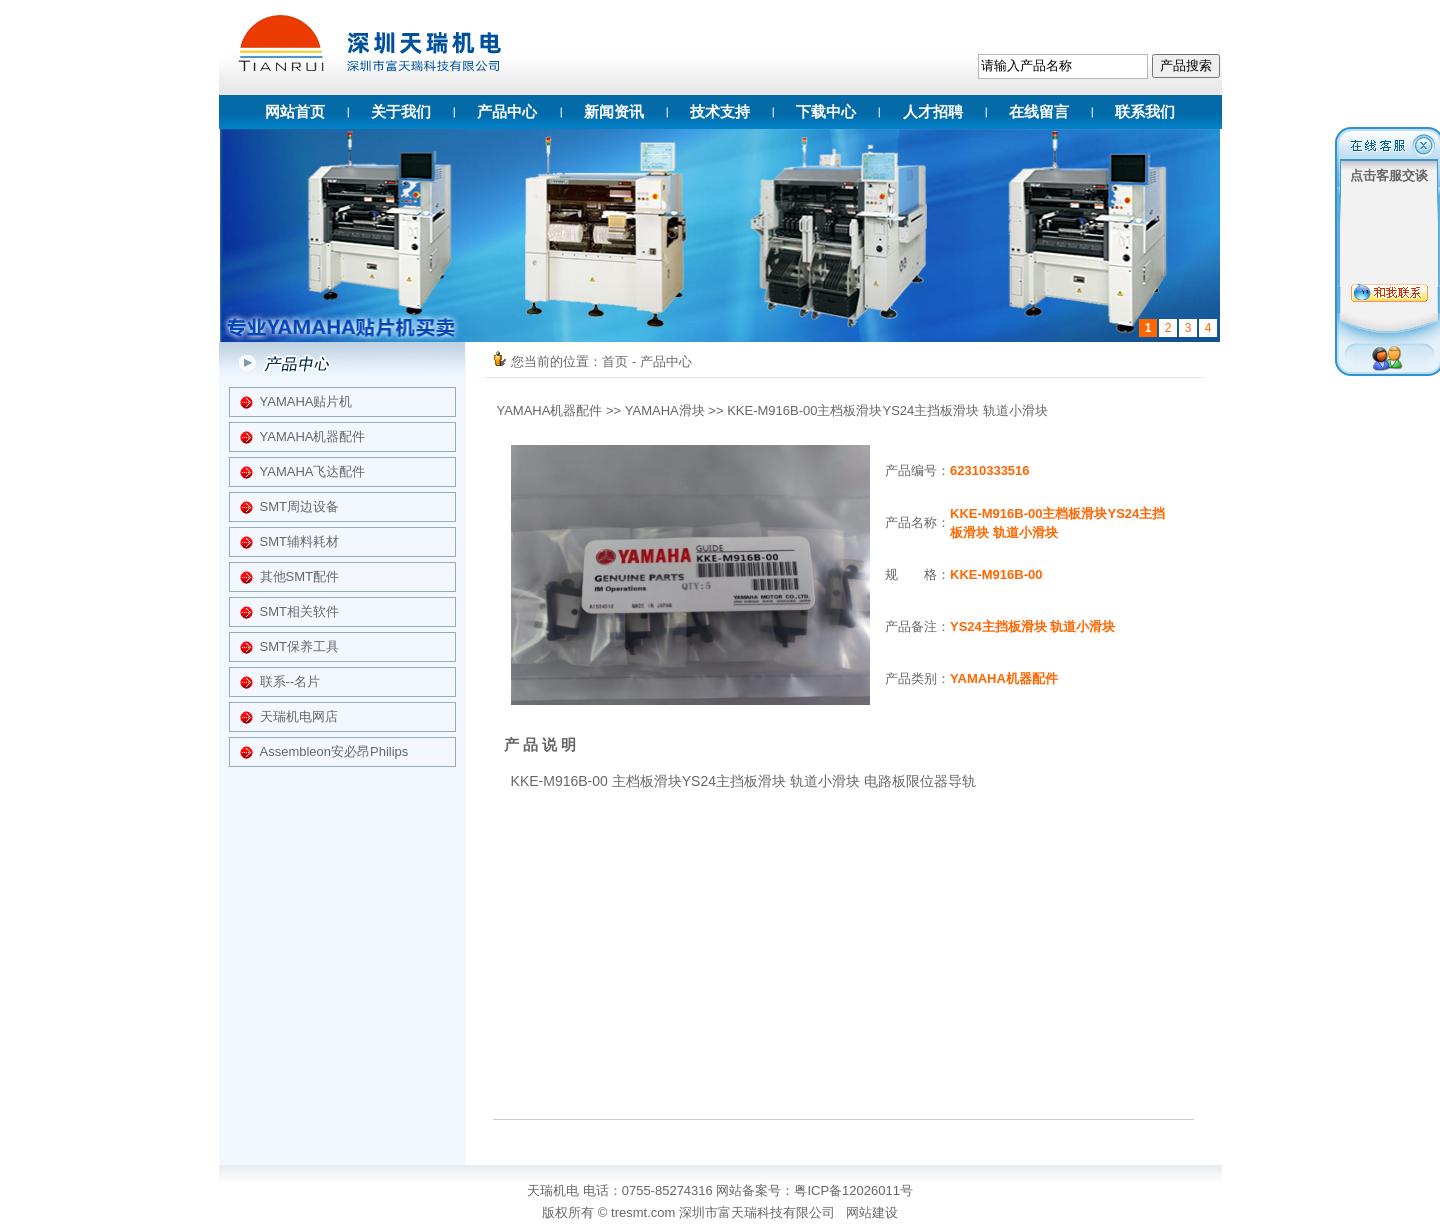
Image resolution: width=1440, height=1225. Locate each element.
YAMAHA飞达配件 (313, 471)
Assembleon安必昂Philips (334, 751)
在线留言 (1039, 111)
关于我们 (401, 111)
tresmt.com (643, 1212)
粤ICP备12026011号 (853, 1190)
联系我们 (1145, 111)
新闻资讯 (614, 111)
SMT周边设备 (299, 506)
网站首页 (295, 111)
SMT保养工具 (299, 646)
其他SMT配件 (299, 576)
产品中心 (507, 111)
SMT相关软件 (299, 611)
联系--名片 (290, 681)
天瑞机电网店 (299, 716)
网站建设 (872, 1212)
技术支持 (720, 111)
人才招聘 (933, 111)
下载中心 (826, 111)
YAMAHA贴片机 (306, 401)
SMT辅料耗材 (299, 541)
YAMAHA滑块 (665, 410)
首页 (615, 361)
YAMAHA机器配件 (313, 436)
